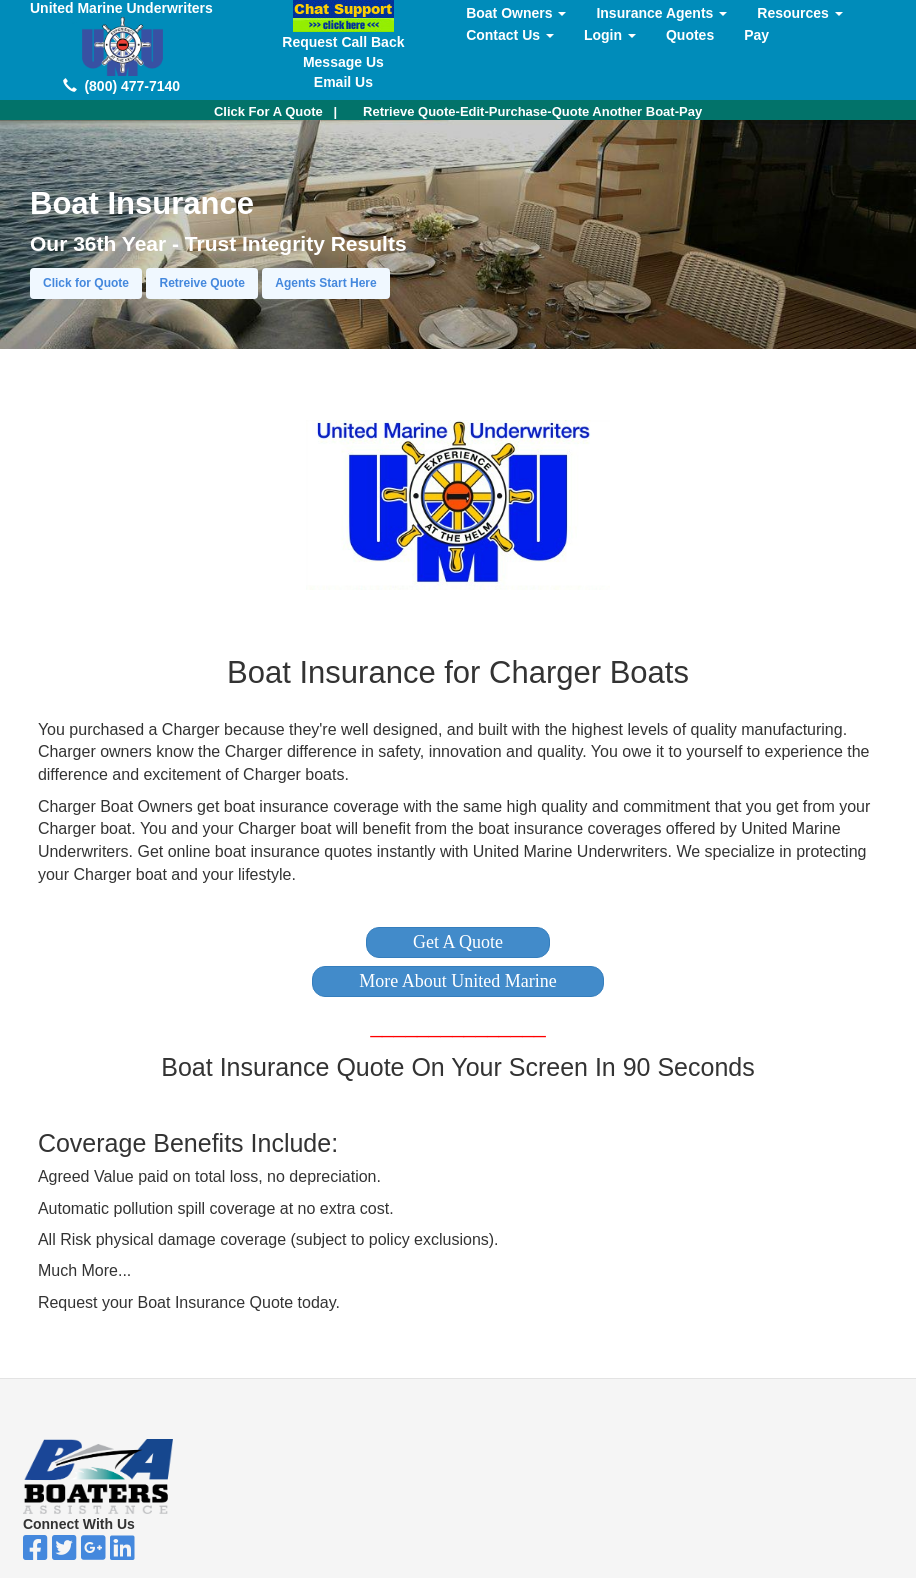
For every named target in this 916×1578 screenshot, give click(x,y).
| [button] (275, 111)
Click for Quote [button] (86, 283)
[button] (458, 942)
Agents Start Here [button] (325, 283)
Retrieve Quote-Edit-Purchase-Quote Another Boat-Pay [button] (532, 111)
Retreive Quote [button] (201, 283)
